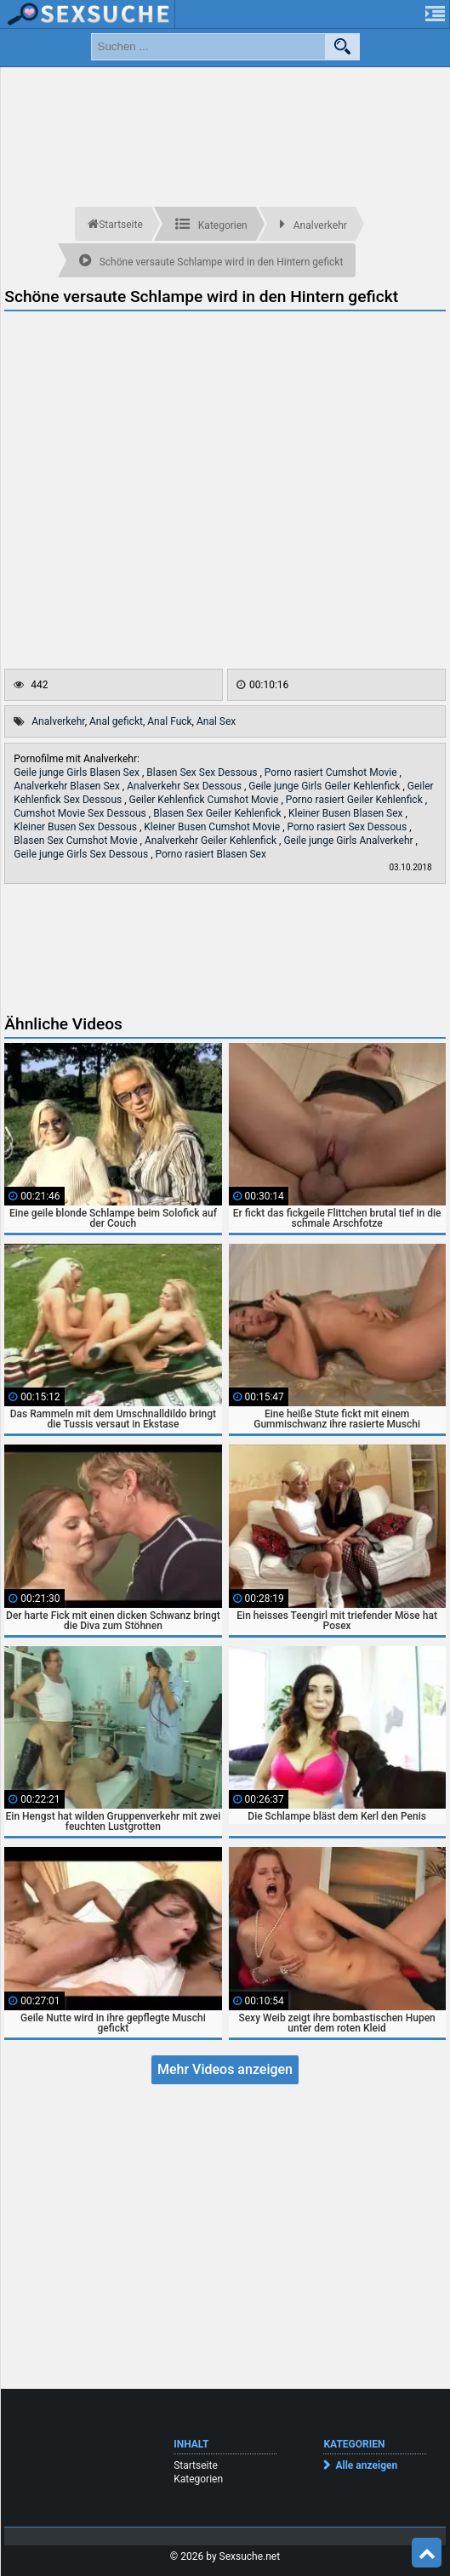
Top (427, 2553)
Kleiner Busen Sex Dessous (77, 827)
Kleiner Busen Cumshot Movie (213, 827)
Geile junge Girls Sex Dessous (82, 854)
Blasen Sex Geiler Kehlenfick (218, 813)
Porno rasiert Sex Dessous (349, 827)
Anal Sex (216, 721)
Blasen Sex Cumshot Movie (77, 840)
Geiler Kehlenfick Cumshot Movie (205, 800)
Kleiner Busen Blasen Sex (347, 813)
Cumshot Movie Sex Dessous (81, 813)
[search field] (208, 46)
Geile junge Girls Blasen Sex (78, 772)
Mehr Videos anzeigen (225, 2069)
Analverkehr (57, 721)
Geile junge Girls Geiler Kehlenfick (325, 786)
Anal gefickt (116, 721)
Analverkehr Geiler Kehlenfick (212, 840)
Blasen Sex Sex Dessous (202, 772)
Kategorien (198, 2479)
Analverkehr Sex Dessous (185, 786)
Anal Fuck (169, 721)
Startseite (196, 2465)
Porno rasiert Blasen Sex (210, 854)
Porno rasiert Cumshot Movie (332, 772)
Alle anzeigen (366, 2465)
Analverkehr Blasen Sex (68, 786)
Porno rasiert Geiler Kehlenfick (355, 800)
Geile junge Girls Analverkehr (349, 840)
